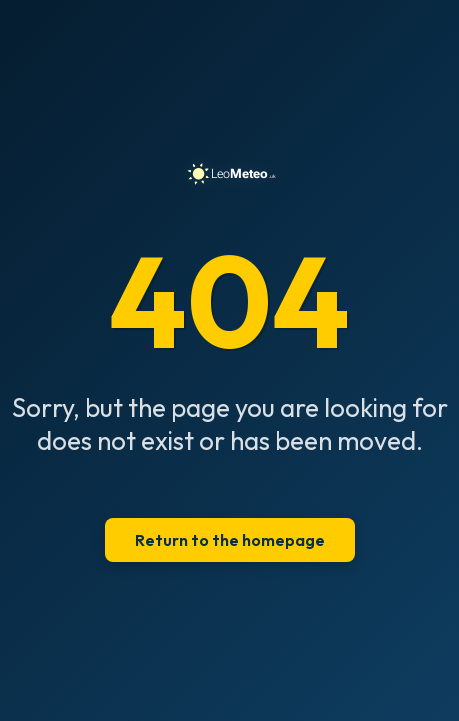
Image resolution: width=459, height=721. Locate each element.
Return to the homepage (230, 540)
